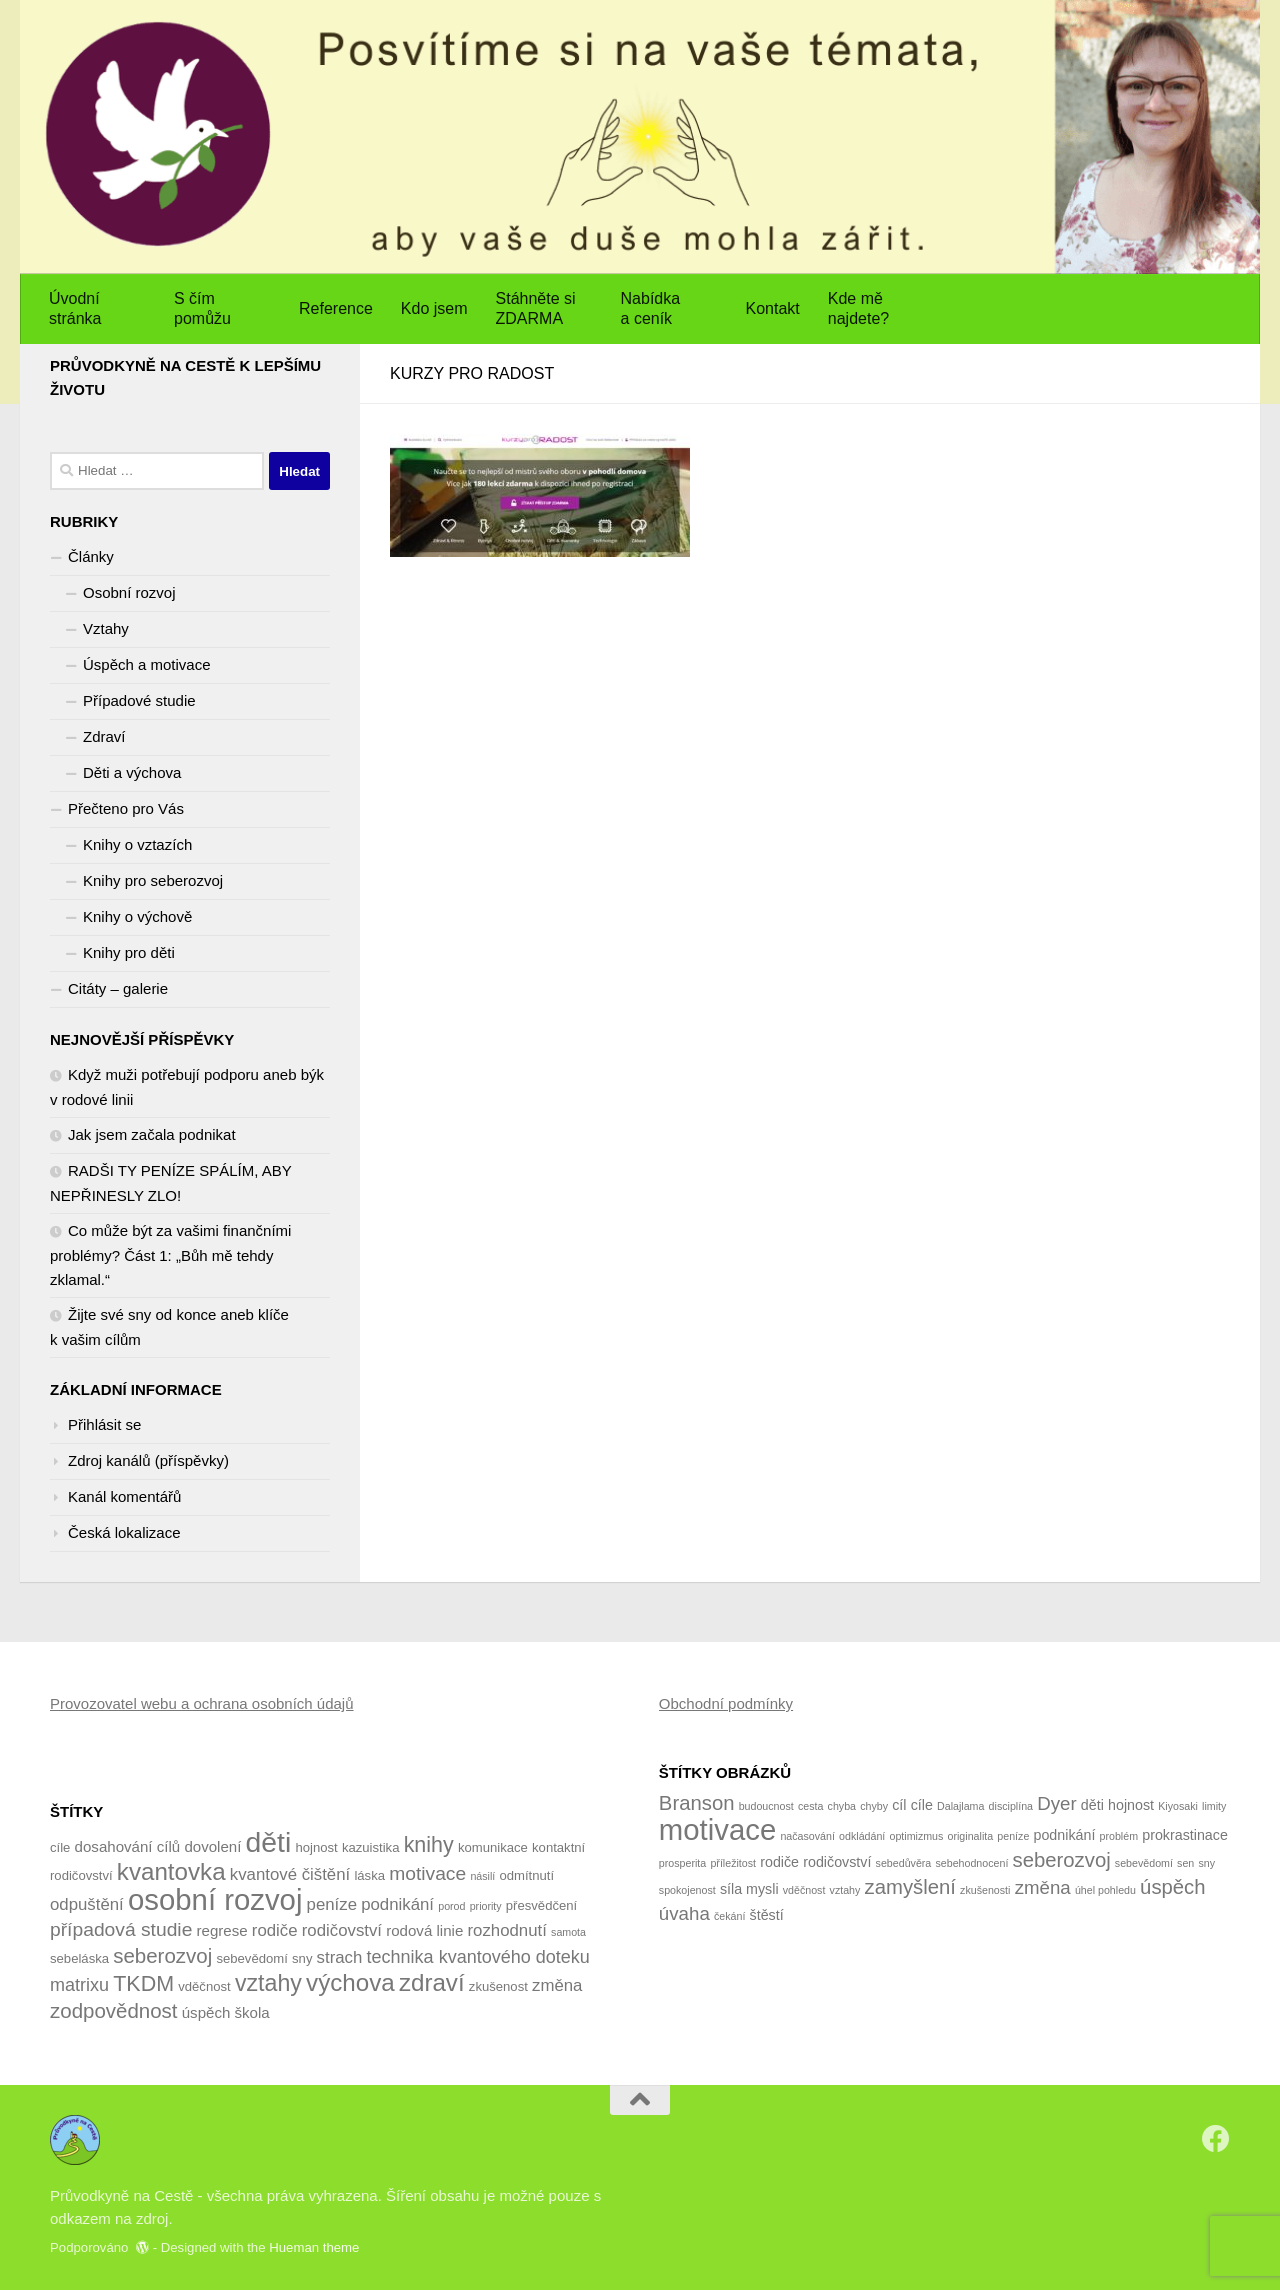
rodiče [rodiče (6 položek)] (275, 1930)
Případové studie (139, 700)
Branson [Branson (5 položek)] (697, 1803)
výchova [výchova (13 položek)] (350, 1982)
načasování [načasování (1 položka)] (807, 1836)
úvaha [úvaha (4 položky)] (684, 1913)
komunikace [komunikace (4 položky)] (493, 1847)
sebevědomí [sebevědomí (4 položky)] (251, 1958)
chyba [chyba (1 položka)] (842, 1806)
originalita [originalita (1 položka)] (971, 1836)
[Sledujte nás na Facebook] (1216, 2139)
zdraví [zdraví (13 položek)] (432, 1982)
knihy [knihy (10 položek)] (429, 1845)
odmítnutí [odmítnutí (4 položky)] (526, 1875)
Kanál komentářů (124, 1496)
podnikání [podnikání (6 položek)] (397, 1904)
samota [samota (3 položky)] (568, 1932)
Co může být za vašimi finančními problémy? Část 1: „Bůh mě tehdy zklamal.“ (170, 1255)
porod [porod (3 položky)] (451, 1906)
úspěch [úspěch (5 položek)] (206, 2012)
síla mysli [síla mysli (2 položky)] (749, 1889)
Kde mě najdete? (858, 308)
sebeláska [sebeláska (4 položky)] (79, 1958)
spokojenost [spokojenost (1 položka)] (687, 1890)
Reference (336, 308)
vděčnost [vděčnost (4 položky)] (204, 1986)
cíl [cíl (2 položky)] (899, 1805)
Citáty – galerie (118, 988)
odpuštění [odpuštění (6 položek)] (87, 1904)
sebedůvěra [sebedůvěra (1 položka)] (904, 1863)
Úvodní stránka (75, 308)
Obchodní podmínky (726, 1703)
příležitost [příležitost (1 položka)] (733, 1863)
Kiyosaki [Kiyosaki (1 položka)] (1178, 1806)
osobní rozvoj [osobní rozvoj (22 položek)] (215, 1899)
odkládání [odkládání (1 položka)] (862, 1836)
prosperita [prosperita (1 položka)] (682, 1863)
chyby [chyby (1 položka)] (874, 1806)
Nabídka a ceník (651, 308)
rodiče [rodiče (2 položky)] (779, 1862)
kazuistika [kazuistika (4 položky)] (371, 1847)
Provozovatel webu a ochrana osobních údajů (202, 1703)
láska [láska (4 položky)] (369, 1875)
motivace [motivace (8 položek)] (427, 1873)
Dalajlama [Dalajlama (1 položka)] (960, 1806)
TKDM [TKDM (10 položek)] (143, 1984)
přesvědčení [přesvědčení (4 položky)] (541, 1905)
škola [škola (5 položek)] (252, 2012)
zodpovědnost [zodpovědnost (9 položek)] (114, 2010)
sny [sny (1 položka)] (1206, 1863)
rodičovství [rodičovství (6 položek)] (342, 1930)
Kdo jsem (434, 308)
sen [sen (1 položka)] (1185, 1863)
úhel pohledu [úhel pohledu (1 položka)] (1105, 1890)
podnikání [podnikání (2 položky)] (1065, 1835)
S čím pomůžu (202, 308)
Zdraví (104, 736)
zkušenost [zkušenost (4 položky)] (498, 1986)
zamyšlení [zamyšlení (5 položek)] (910, 1887)
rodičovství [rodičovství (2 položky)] (837, 1862)
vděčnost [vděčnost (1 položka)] (804, 1890)
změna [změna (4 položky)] (1043, 1887)
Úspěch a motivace (147, 664)
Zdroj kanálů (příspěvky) (148, 1460)
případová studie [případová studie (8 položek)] (121, 1929)
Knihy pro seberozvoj (153, 880)
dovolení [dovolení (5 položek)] (212, 1846)
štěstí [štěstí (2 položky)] (767, 1915)
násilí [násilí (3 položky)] (482, 1876)
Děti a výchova (132, 772)
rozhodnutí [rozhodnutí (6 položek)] (506, 1930)
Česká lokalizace (124, 1532)
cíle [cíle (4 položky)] (60, 1847)
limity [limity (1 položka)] (1214, 1806)
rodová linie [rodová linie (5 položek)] (424, 1930)
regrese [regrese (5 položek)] (222, 1930)
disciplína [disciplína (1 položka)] (1011, 1806)
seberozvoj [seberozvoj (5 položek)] (1062, 1860)
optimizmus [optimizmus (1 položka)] (916, 1836)
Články (91, 556)
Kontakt (773, 308)
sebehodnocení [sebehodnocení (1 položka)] (971, 1863)
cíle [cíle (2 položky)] (922, 1805)
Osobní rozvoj (129, 592)
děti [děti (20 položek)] (269, 1842)
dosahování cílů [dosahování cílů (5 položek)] (128, 1846)
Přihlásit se (104, 1424)
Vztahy (106, 628)
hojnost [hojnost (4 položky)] (316, 1847)
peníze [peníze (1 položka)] (1013, 1836)
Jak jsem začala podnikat (152, 1134)
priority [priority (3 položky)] (486, 1906)
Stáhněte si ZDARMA (536, 308)
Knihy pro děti (129, 952)
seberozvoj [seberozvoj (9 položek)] (162, 1955)
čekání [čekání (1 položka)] (729, 1916)
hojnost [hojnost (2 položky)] (1131, 1805)
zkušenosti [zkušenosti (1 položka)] (985, 1890)
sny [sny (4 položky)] (302, 1958)
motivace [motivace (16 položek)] (717, 1829)
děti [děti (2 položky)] (1092, 1805)
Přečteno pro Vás (126, 808)
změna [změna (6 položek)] (557, 1985)
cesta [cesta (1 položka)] (810, 1806)
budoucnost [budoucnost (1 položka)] (766, 1806)
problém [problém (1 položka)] (1119, 1836)
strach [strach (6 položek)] (340, 1957)
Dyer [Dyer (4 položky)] (1056, 1803)
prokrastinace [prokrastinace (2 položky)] (1185, 1835)
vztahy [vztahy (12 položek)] (268, 1983)
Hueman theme (314, 2247)
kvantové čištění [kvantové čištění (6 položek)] (290, 1874)
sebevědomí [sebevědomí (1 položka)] (1144, 1863)
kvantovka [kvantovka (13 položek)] (171, 1871)
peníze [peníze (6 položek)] (332, 1904)
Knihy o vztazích (137, 844)
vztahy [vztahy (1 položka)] (845, 1890)
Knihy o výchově (137, 916)
